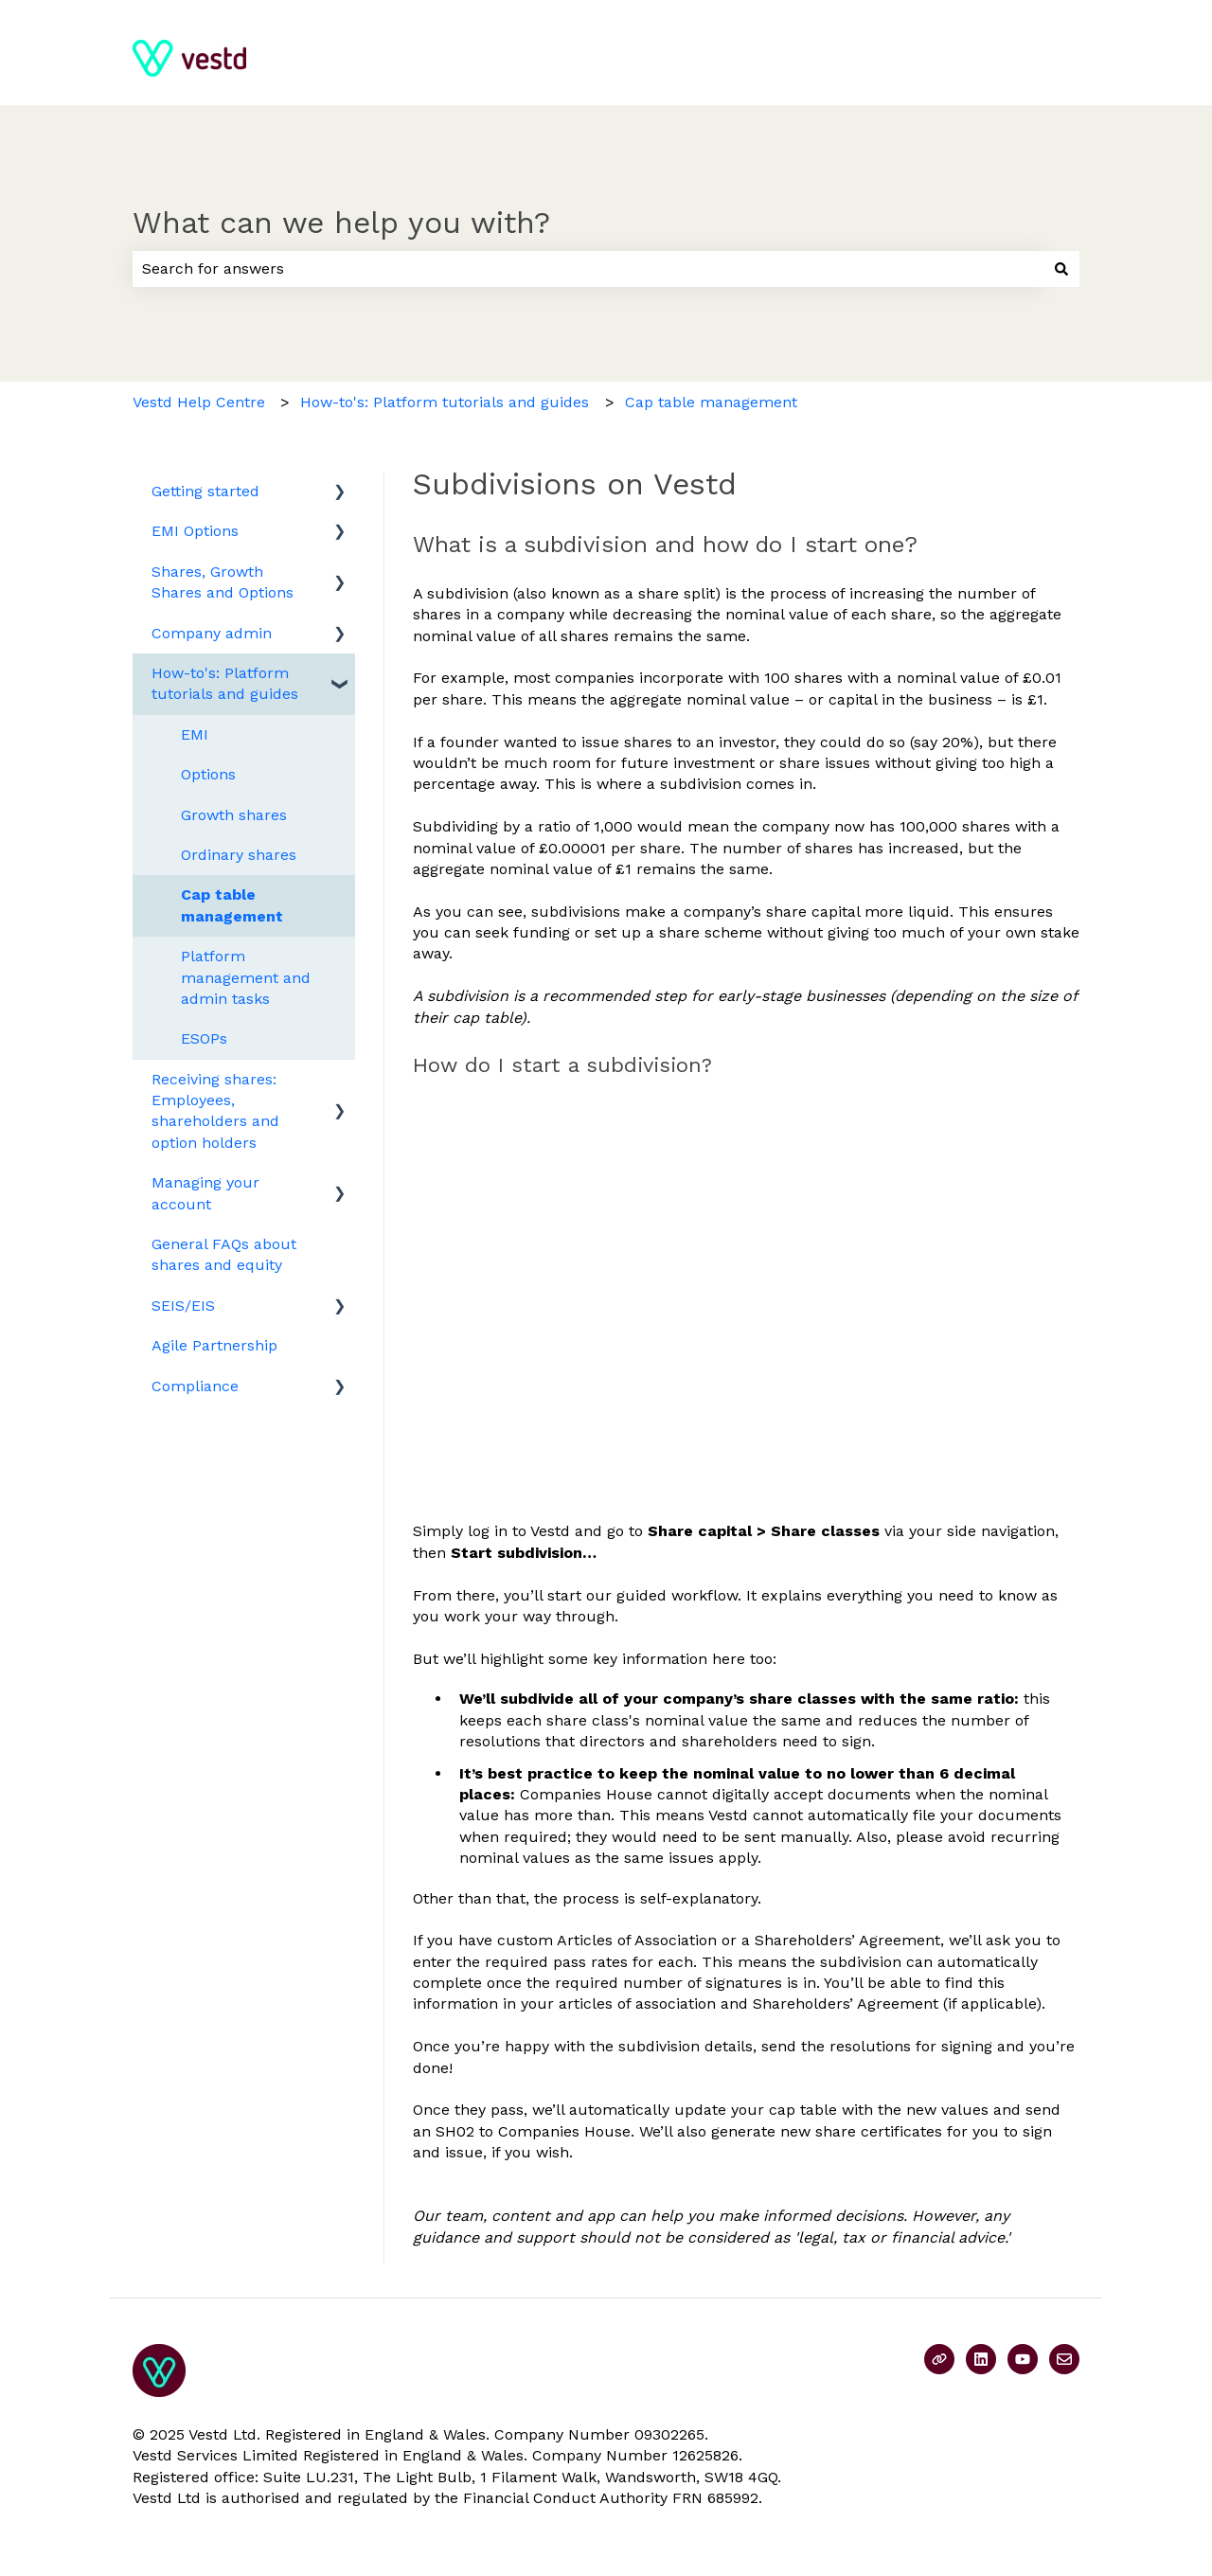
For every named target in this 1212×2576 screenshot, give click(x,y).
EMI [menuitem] (194, 734)
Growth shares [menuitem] (234, 815)
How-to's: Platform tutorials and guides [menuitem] (225, 683)
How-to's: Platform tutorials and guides (444, 402)
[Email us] (1064, 2359)
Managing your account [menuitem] (205, 1192)
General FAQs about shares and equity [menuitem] (224, 1254)
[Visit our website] (939, 2359)
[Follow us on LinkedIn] (981, 2359)
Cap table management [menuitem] (232, 905)
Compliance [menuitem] (195, 1386)
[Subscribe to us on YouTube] (1022, 2359)
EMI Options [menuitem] (195, 531)
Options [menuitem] (208, 774)
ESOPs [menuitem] (204, 1038)
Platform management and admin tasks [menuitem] (246, 977)
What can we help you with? (341, 223)
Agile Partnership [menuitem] (214, 1345)
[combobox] (588, 269)
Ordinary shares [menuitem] (238, 855)
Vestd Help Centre (199, 402)
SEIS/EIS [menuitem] (183, 1306)
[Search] (1061, 269)
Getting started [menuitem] (205, 491)
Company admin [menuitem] (212, 633)
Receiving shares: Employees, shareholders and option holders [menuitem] (215, 1111)
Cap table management (711, 402)
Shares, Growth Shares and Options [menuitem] (223, 582)
